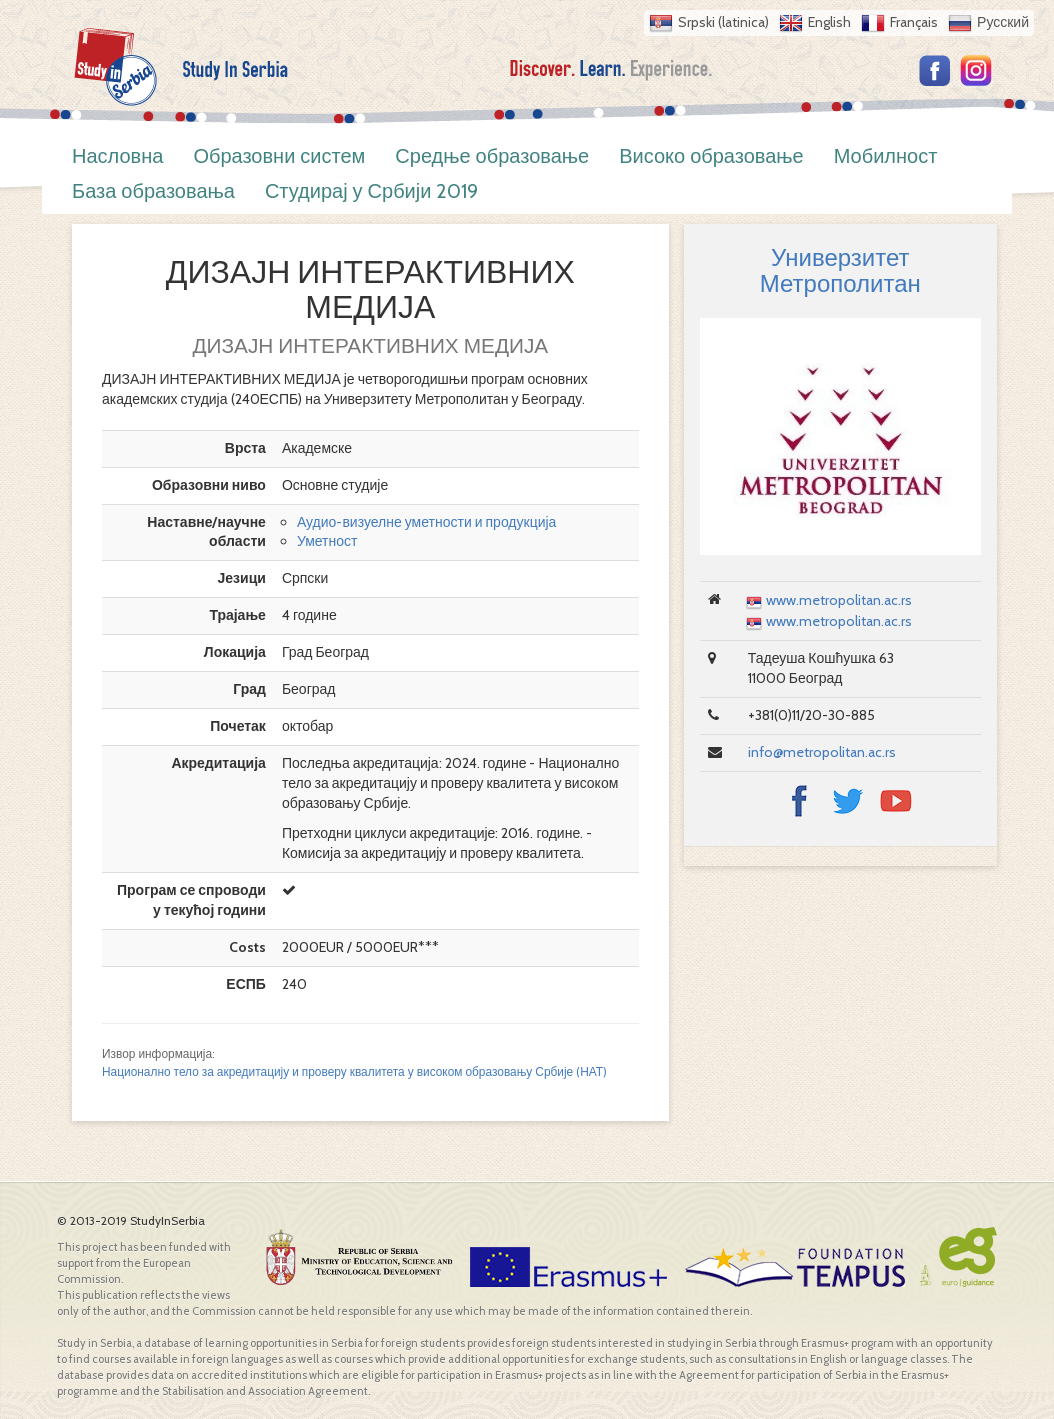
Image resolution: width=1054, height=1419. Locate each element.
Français (914, 22)
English (829, 22)
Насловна (117, 156)
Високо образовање (711, 156)
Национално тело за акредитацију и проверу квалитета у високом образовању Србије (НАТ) (354, 1072)
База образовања (153, 191)
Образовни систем (279, 156)
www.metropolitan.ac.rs (839, 600)
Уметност (327, 541)
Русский (1003, 22)
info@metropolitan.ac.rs (822, 752)
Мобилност (886, 156)
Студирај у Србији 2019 (372, 191)
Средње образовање (492, 156)
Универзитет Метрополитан (840, 270)
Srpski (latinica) (723, 22)
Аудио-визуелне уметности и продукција (427, 522)
